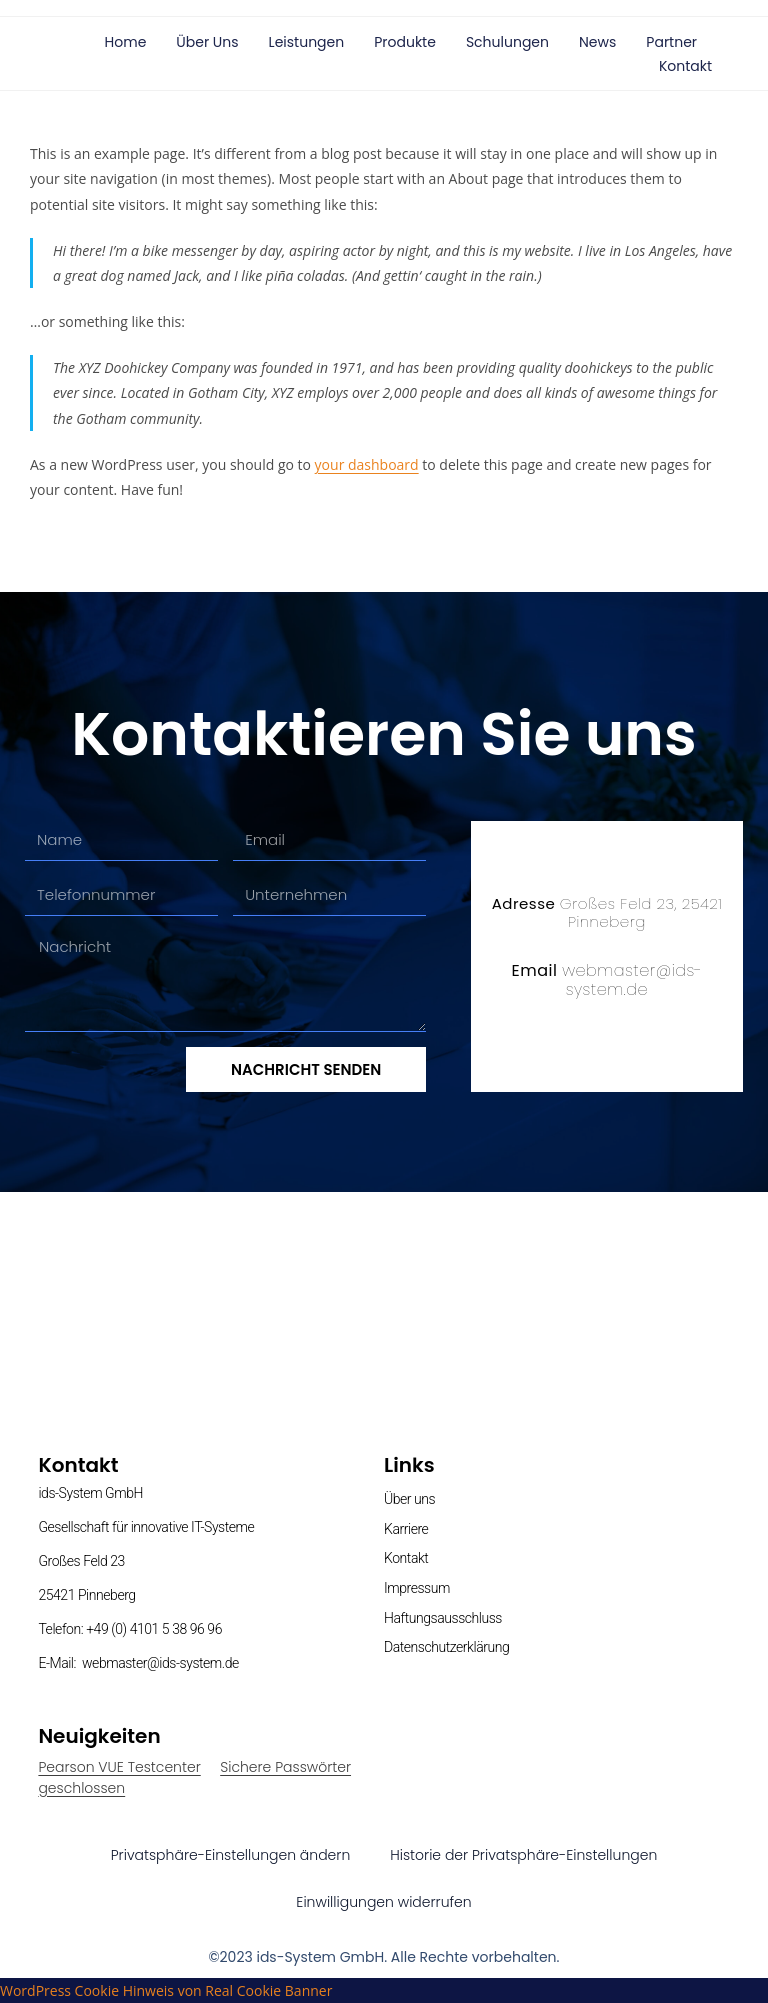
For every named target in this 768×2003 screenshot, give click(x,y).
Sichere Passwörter (285, 1767)
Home (126, 42)
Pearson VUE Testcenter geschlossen (119, 1777)
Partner (671, 42)
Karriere (406, 1529)
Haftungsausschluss (443, 1618)
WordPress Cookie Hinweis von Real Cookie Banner (166, 1990)
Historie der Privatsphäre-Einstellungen (523, 1855)
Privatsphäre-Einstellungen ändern (231, 1855)
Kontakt (685, 66)
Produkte (405, 42)
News (597, 42)
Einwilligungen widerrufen (383, 1902)
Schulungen (507, 42)
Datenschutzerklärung (446, 1647)
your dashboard (367, 464)
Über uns (207, 42)
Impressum (417, 1588)
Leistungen (307, 42)
